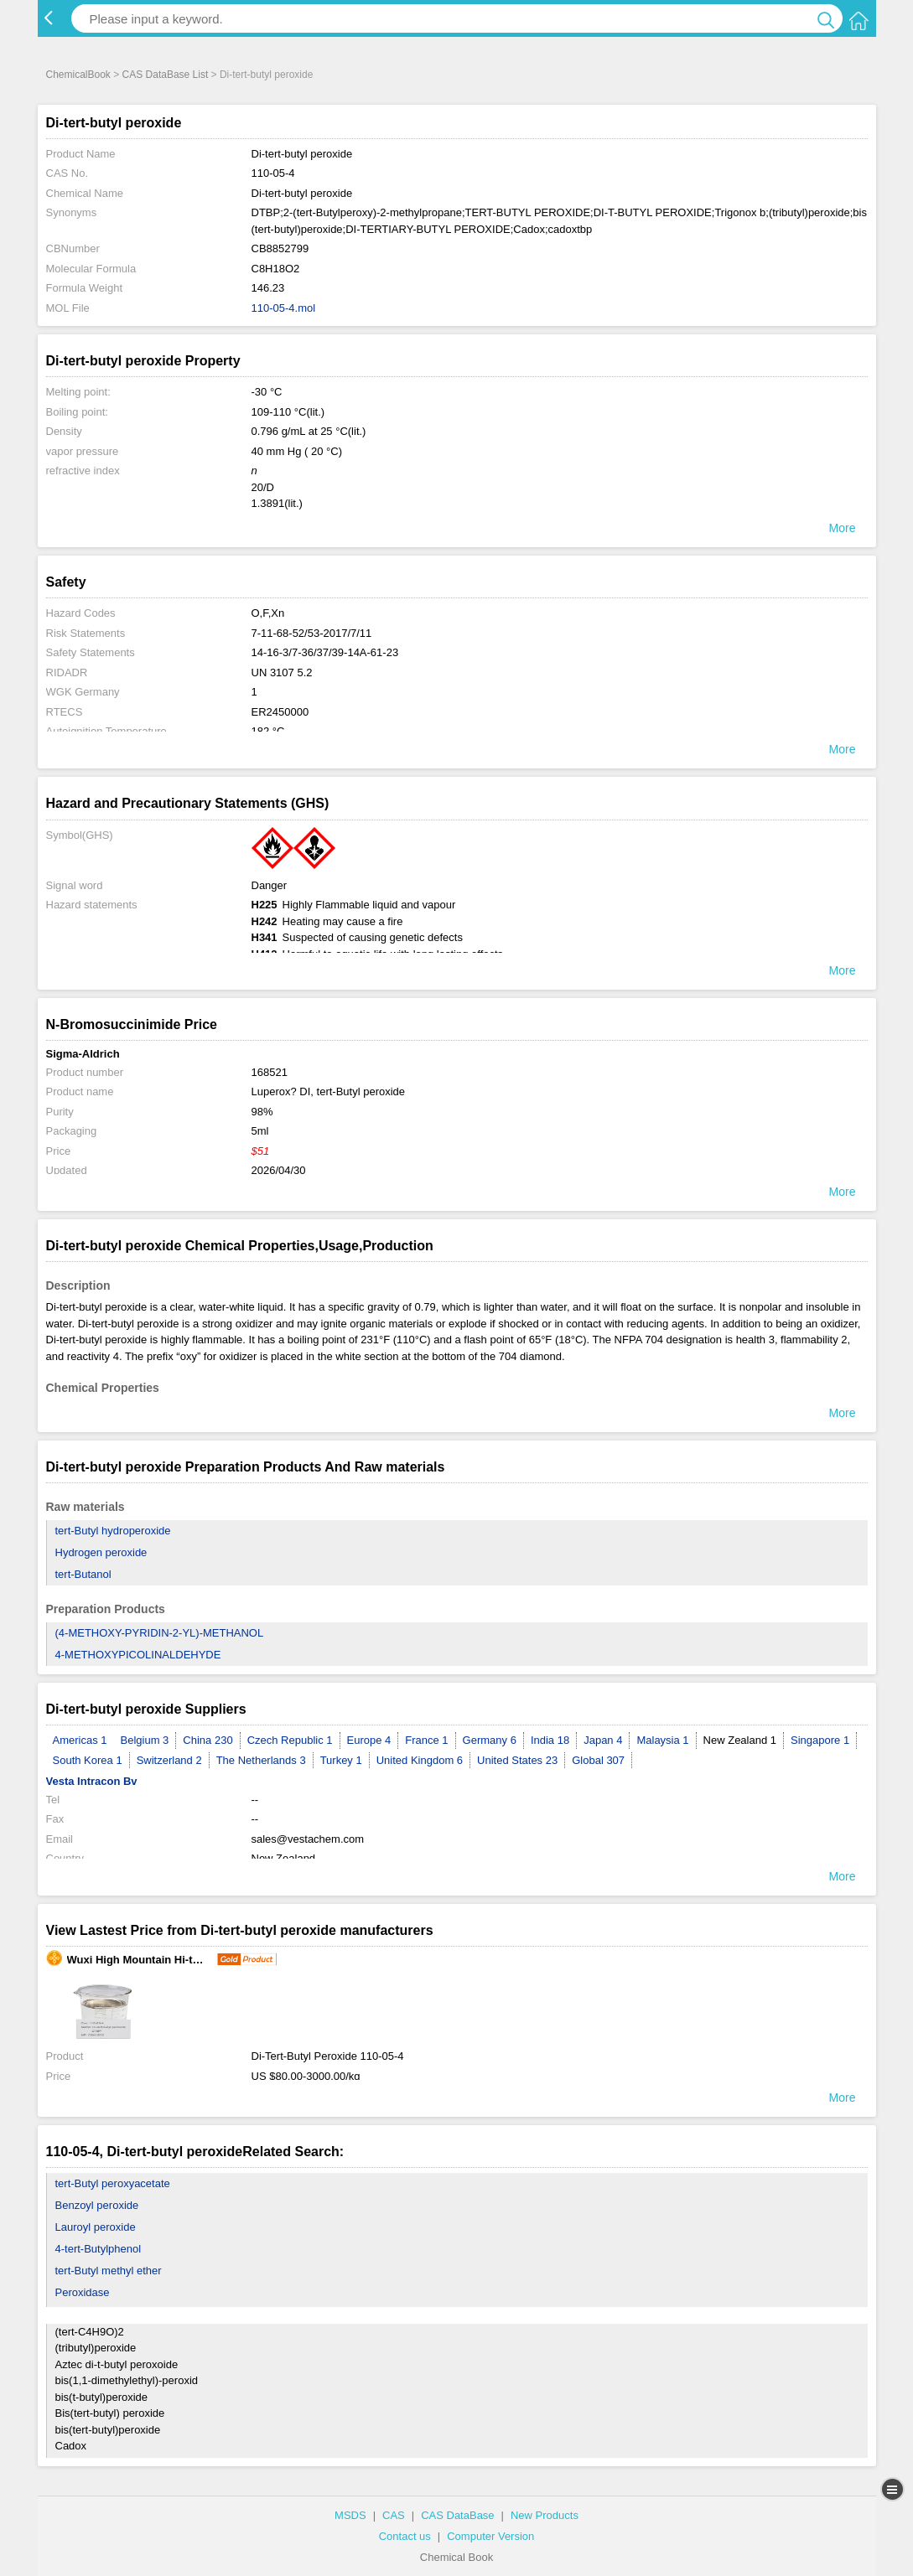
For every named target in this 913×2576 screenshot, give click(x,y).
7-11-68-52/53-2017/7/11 (312, 633)
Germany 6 (489, 1740)
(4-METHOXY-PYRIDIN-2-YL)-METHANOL (159, 1633)
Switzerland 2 (169, 1760)
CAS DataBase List (165, 74)
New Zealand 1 (739, 1740)
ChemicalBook (78, 74)
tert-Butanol (83, 1574)
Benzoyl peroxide (97, 2205)
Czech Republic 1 (290, 1740)
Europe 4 (369, 1740)
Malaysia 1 (662, 1740)
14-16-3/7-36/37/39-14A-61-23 (325, 652)
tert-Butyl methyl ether (108, 2270)
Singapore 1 (820, 1740)
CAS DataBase (457, 2515)
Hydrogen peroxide (101, 1552)
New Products (544, 2515)
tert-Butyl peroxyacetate (112, 2183)
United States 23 (517, 1760)
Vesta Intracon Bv (91, 1781)
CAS (393, 2515)
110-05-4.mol (284, 308)
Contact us (405, 2536)
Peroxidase (82, 2292)
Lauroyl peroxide (95, 2227)
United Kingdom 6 (419, 1760)
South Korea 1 (87, 1760)
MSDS (350, 2515)
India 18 (550, 1740)
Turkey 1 (341, 1760)
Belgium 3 (145, 1740)
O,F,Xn (268, 613)
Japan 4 (603, 1740)
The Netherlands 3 (261, 1760)
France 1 (426, 1740)
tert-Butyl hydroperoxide (113, 1530)
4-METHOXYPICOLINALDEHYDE (138, 1654)
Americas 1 (80, 1740)
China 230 (207, 1740)
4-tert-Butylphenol (98, 2248)
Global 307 (598, 1760)
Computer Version (490, 2536)
